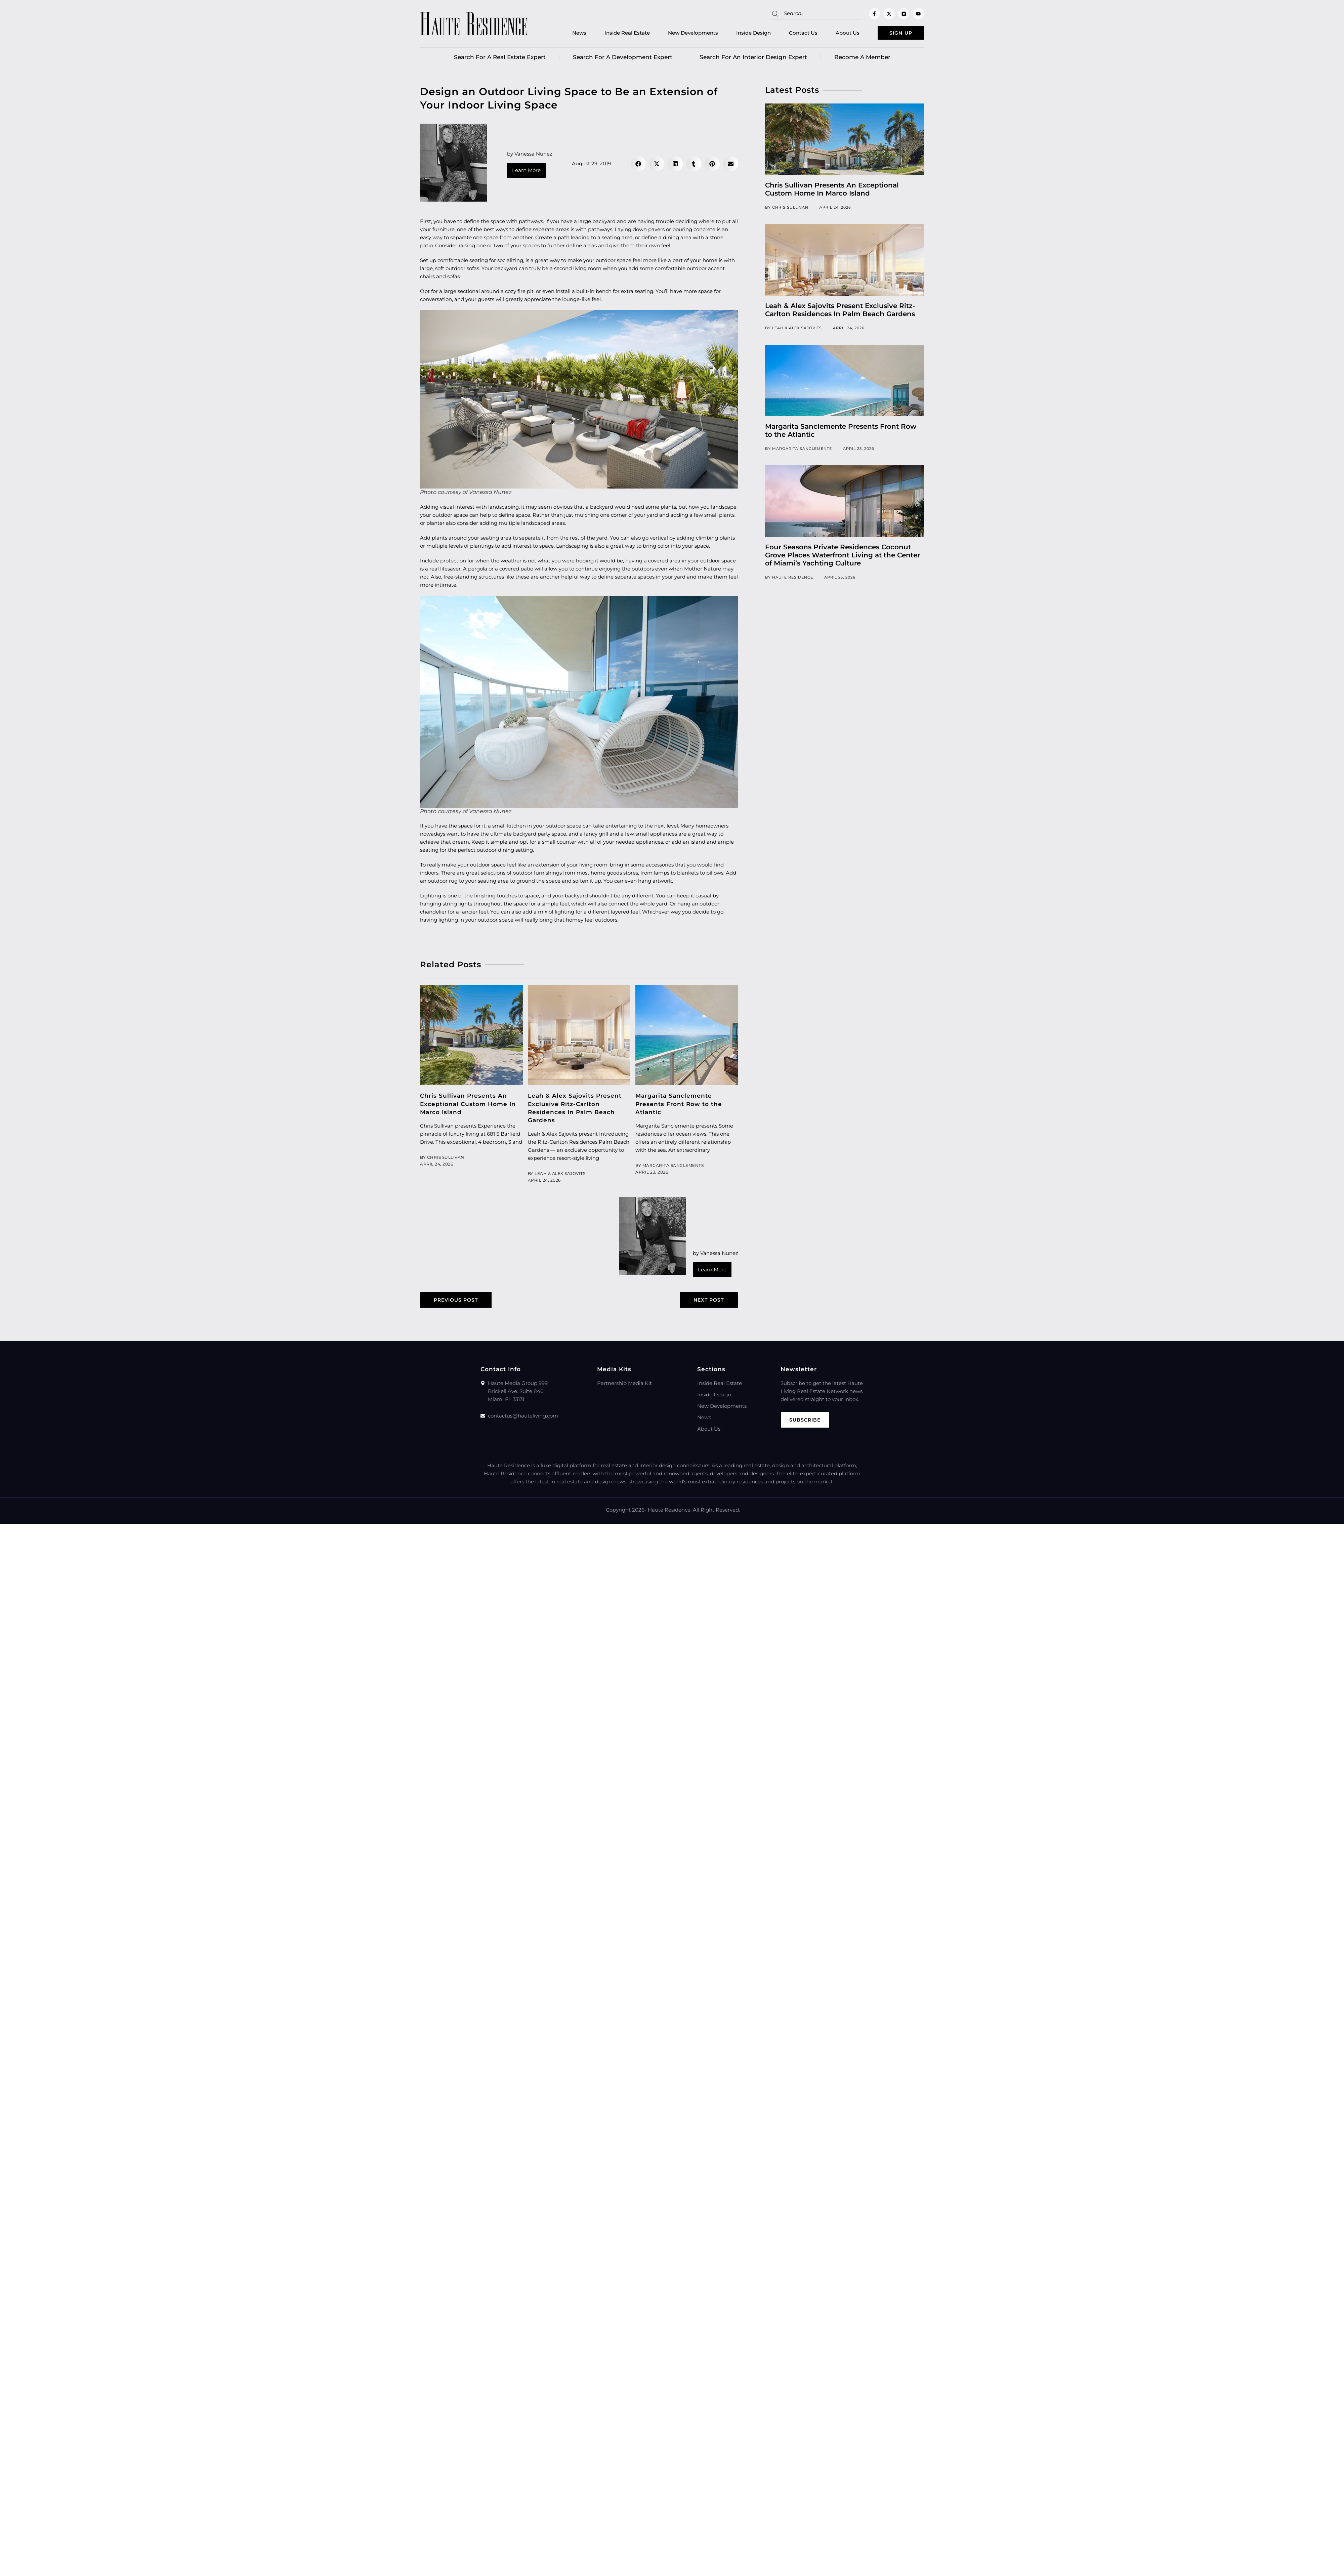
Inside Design (742, 34)
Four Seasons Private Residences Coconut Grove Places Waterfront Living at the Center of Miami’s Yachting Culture (842, 557)
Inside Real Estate (616, 34)
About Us (837, 34)
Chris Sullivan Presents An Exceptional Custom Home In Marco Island (468, 1105)
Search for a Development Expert (622, 58)
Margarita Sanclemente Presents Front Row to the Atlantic (678, 1105)
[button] (638, 165)
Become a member (862, 58)
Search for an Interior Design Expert (753, 58)
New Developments (682, 34)
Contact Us (792, 34)
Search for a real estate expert (500, 58)
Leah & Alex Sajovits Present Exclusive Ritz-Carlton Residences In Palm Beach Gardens (840, 311)
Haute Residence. (669, 1512)
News (568, 34)
